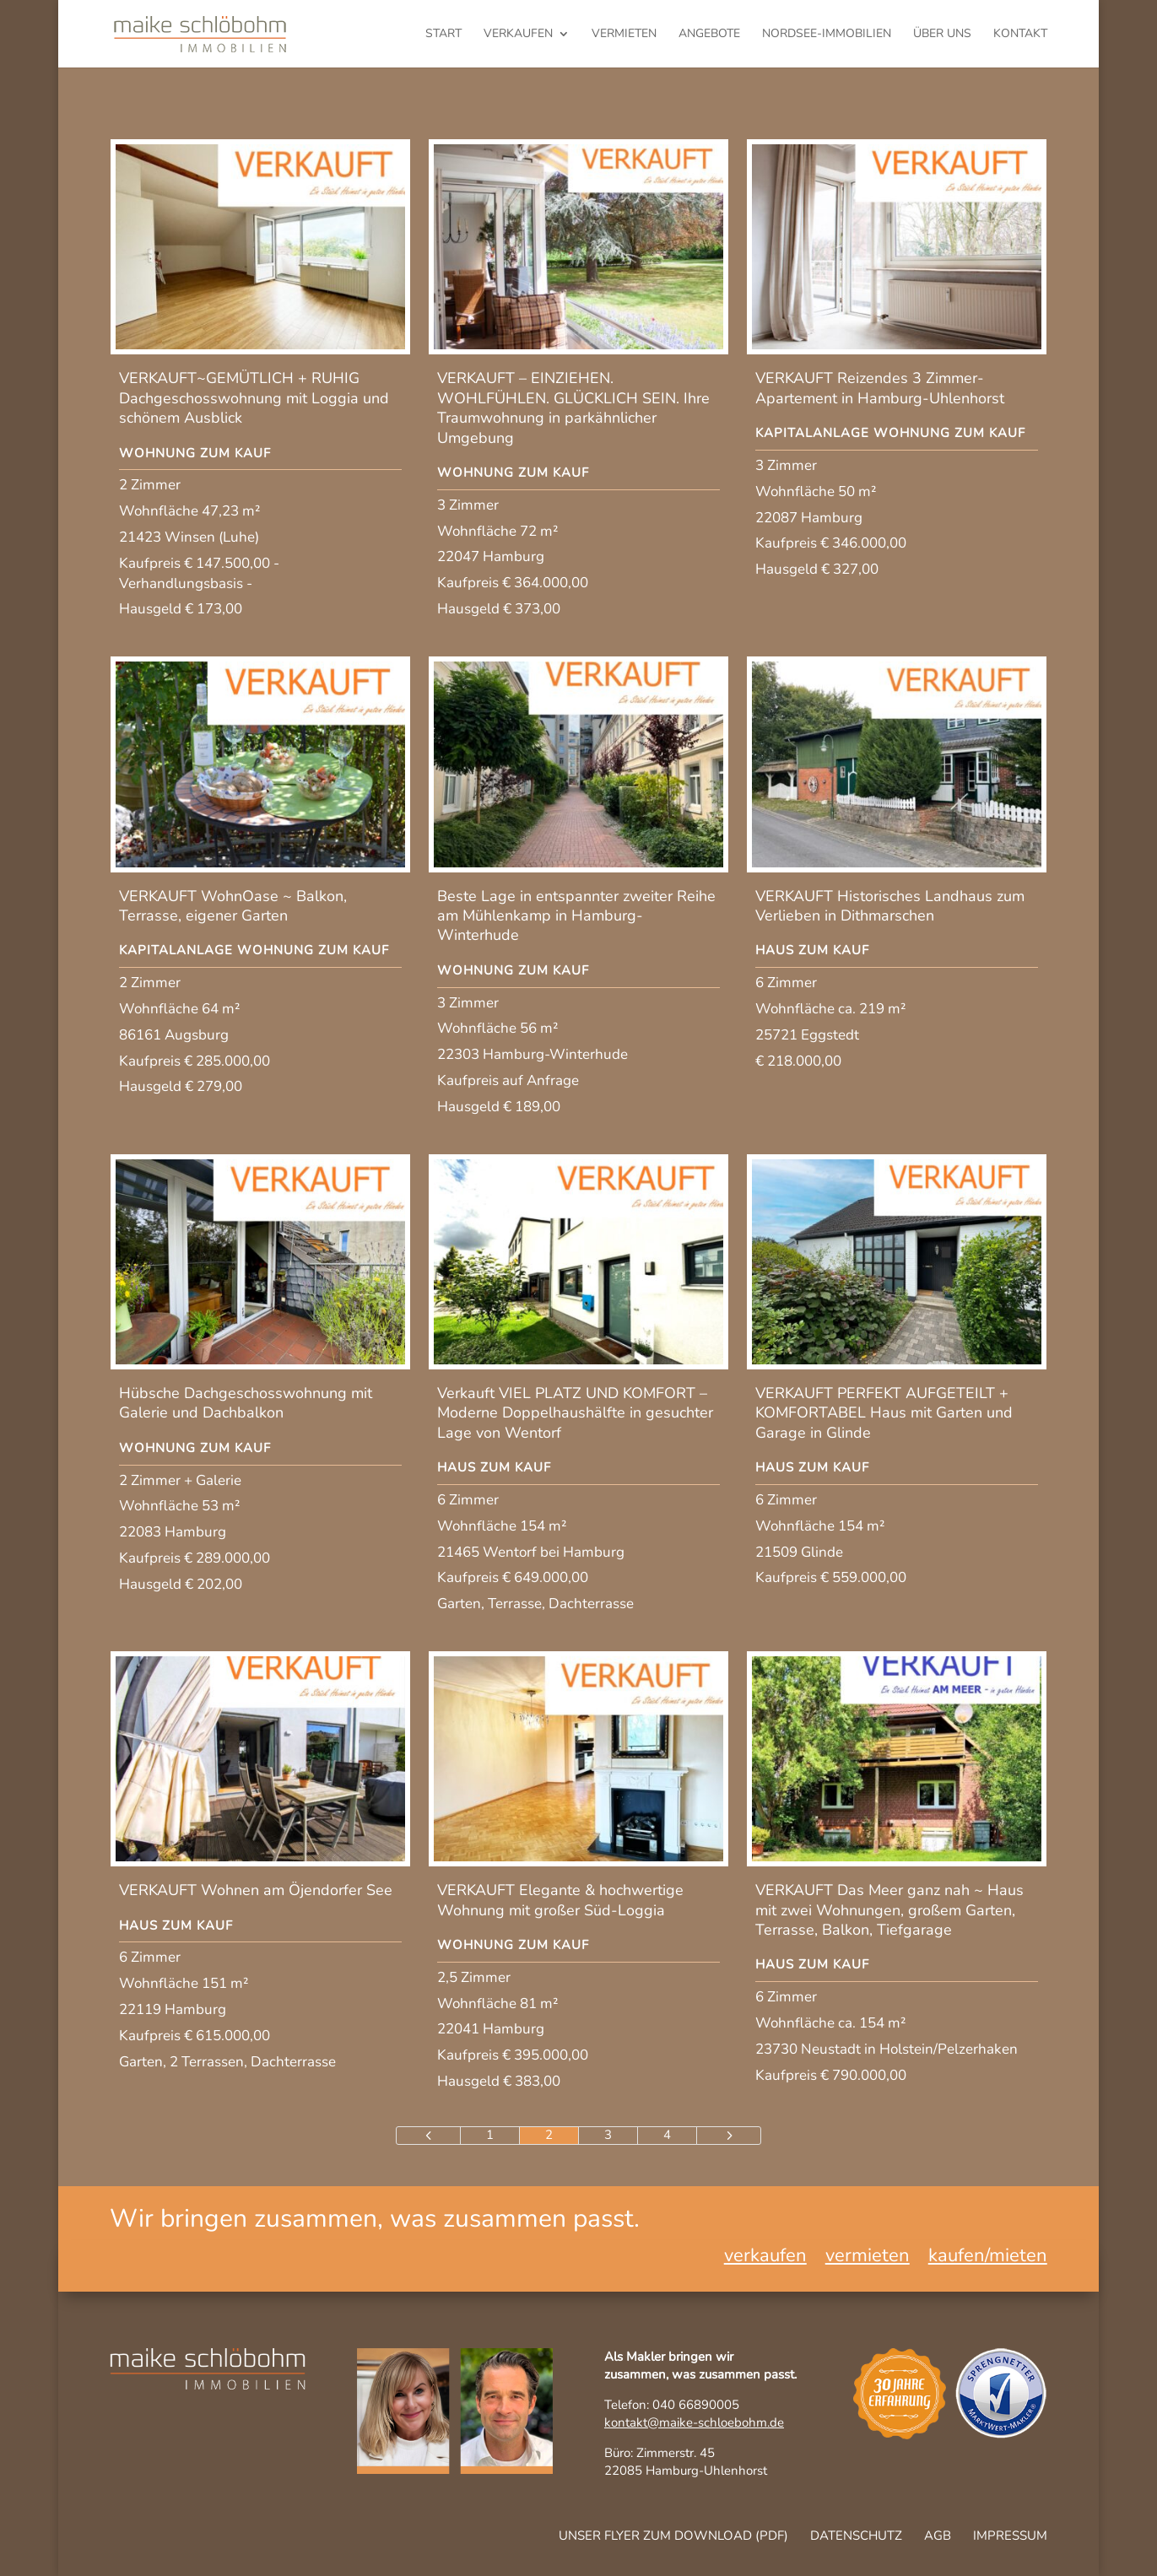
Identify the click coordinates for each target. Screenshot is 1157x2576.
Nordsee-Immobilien (826, 34)
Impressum (1010, 2535)
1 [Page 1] (490, 2134)
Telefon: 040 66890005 (671, 2404)
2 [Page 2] (549, 2134)
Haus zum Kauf (812, 950)
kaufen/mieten (987, 2258)
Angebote (709, 34)
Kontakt (1020, 34)
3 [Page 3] (608, 2134)
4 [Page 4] (667, 2134)
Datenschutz (856, 2535)
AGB (937, 2535)
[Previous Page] (428, 2135)
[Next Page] (728, 2135)
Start (443, 34)
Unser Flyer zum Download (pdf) (673, 2535)
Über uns (942, 34)
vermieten (624, 34)
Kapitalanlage (812, 432)
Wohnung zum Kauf (195, 453)
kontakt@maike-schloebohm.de (694, 2422)
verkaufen (518, 34)
